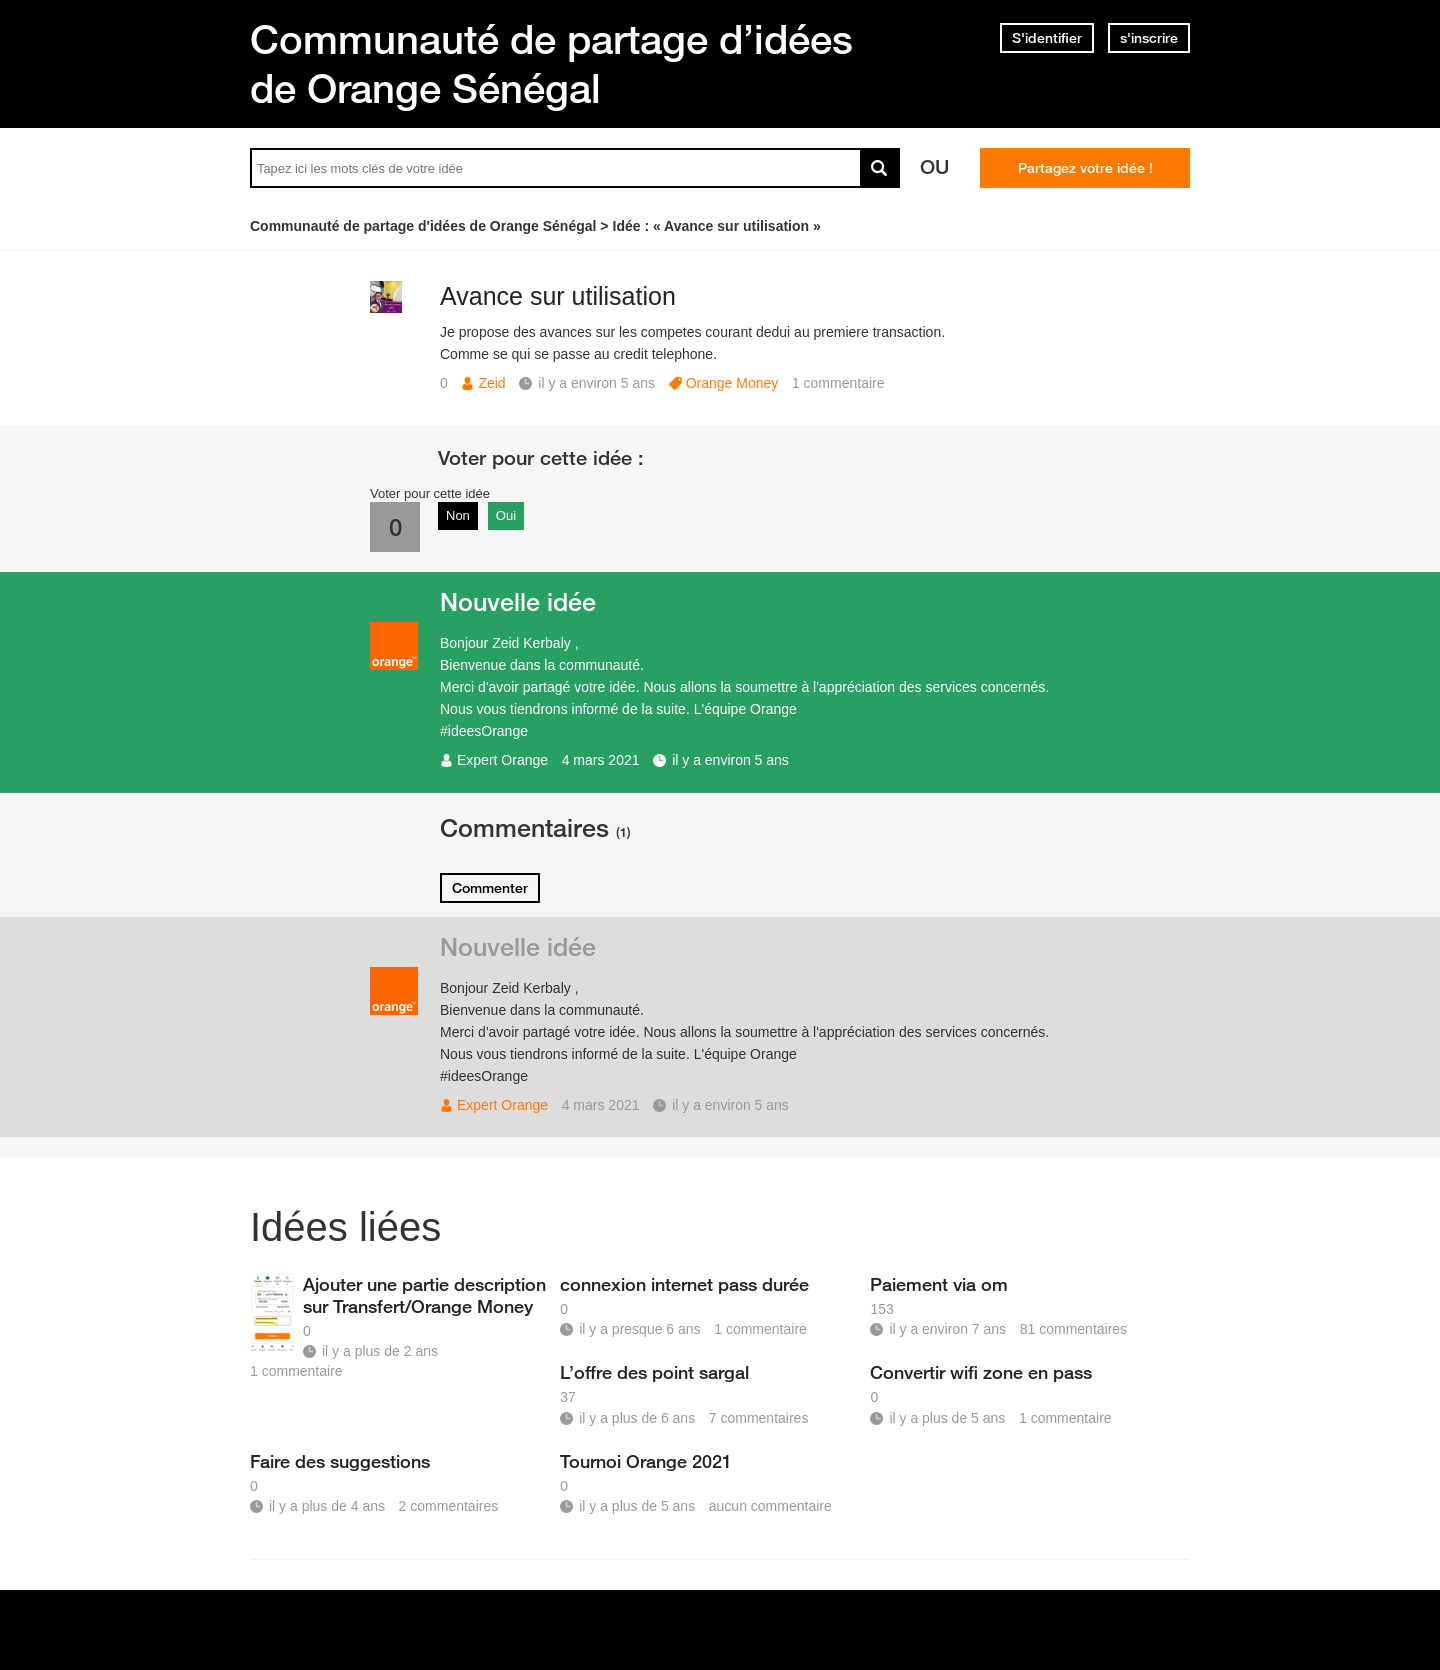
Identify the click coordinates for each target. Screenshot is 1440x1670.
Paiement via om (939, 1284)
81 (1073, 1329)
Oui (506, 515)
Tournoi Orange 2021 (646, 1461)
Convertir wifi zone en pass (981, 1372)
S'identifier (1047, 38)
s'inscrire (1149, 38)
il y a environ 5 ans (730, 760)
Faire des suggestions (340, 1461)
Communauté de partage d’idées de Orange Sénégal (551, 63)
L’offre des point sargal (654, 1372)
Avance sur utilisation (558, 296)
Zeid (491, 383)
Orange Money (732, 383)
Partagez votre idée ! (1085, 168)
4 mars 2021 (601, 760)
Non (458, 515)
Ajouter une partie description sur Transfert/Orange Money (424, 1295)
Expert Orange (502, 760)
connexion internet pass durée (684, 1284)
